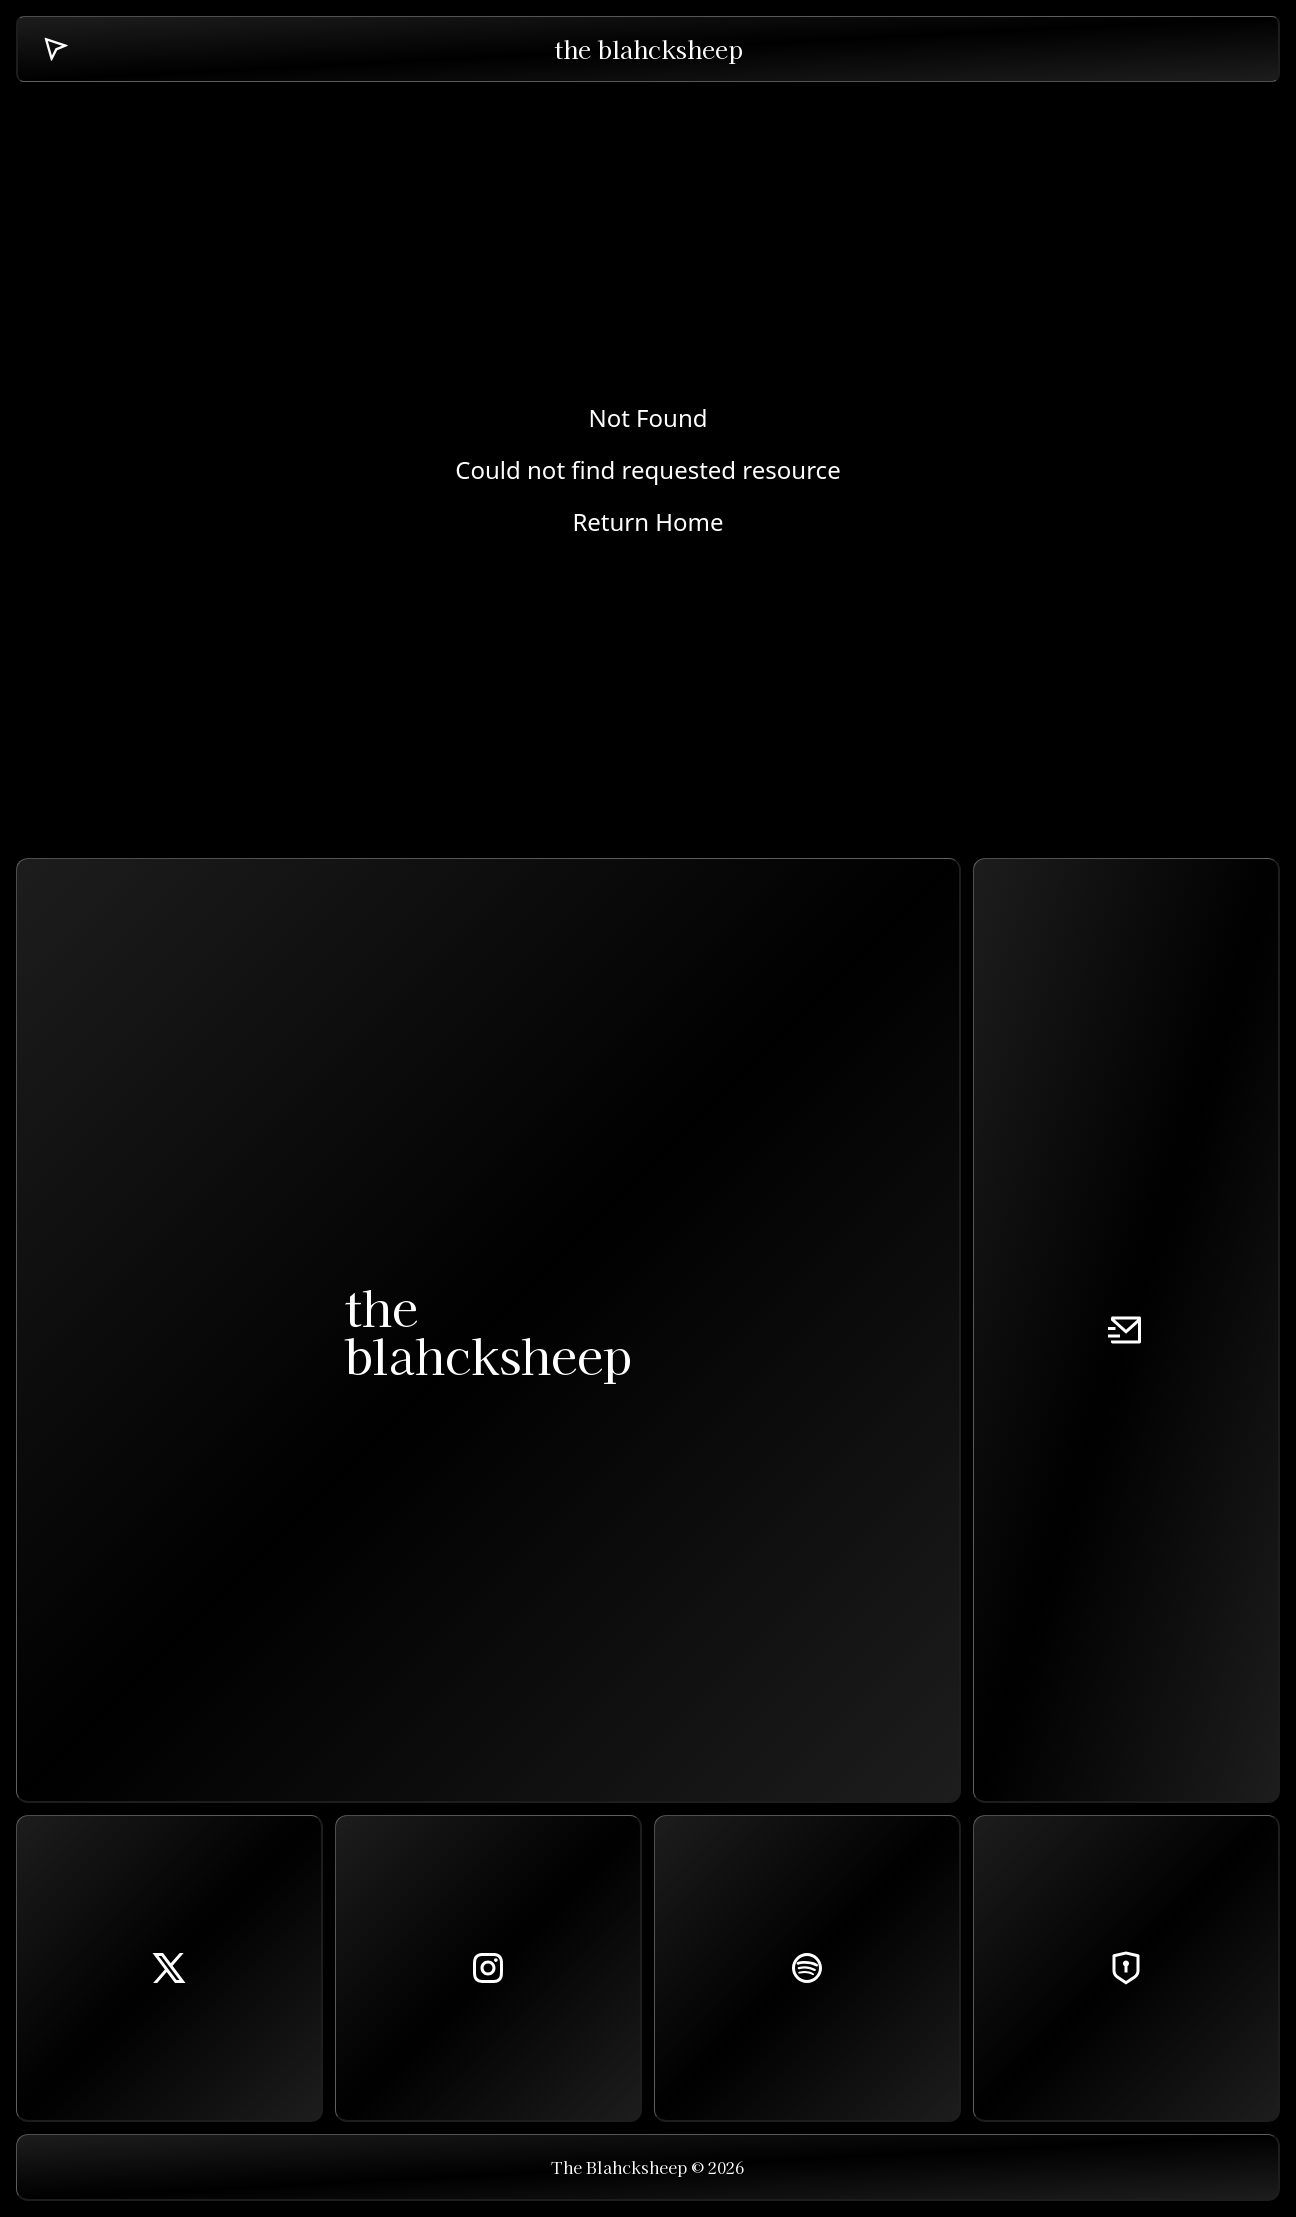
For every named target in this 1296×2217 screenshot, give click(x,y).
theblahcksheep (488, 1330)
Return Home (647, 522)
